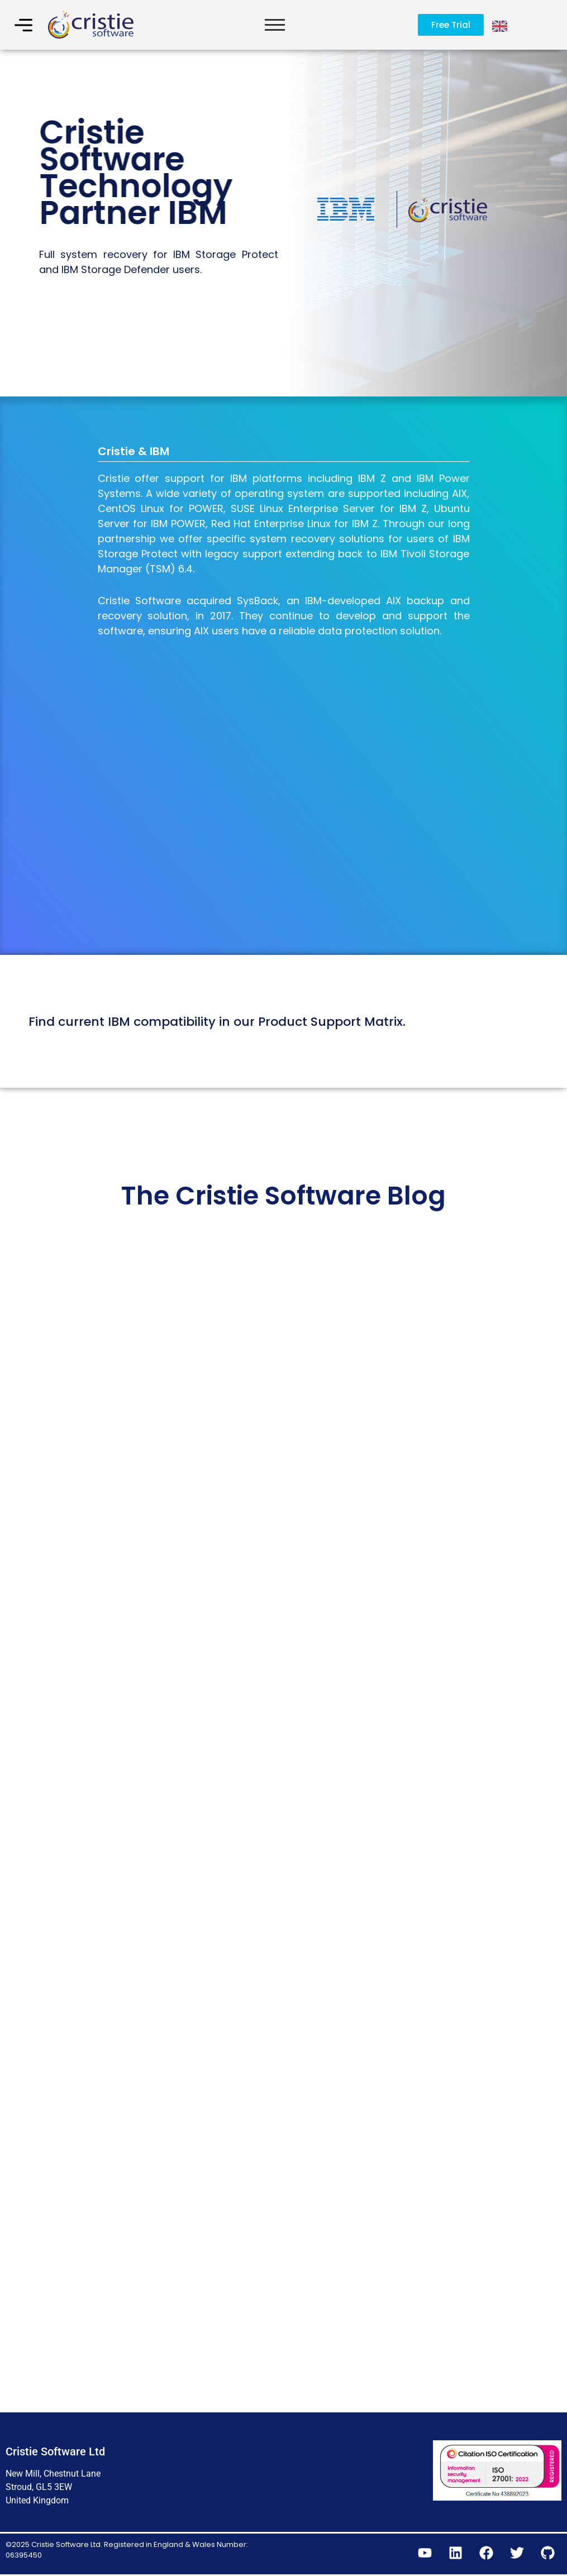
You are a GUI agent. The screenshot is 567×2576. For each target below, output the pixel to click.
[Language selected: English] (500, 25)
